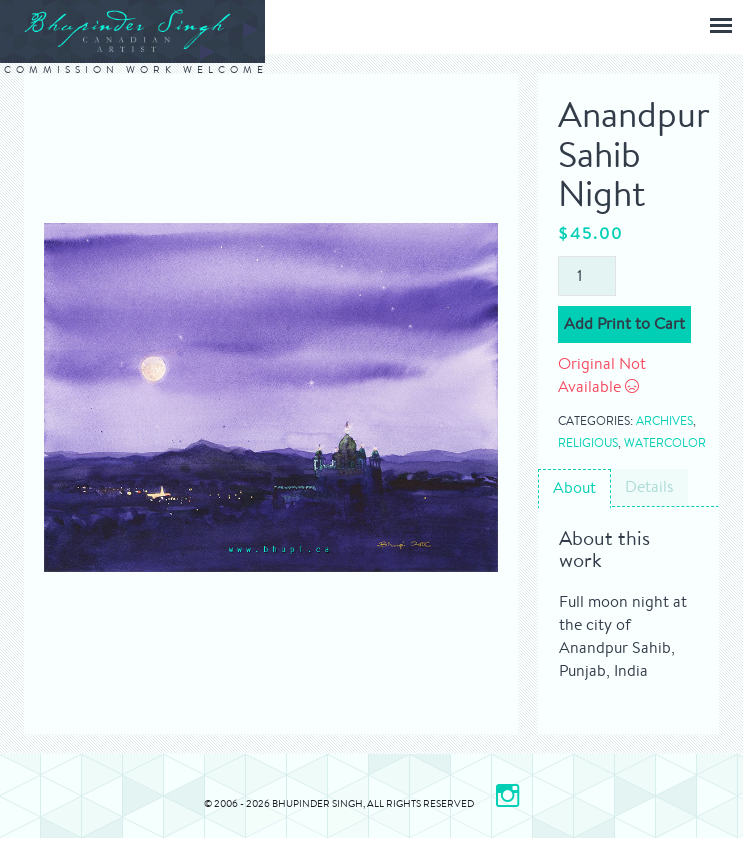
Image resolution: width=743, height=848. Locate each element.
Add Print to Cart (624, 323)
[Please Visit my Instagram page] (507, 795)
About (574, 487)
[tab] (574, 489)
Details (649, 486)
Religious (588, 442)
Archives (664, 420)
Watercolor (665, 442)
